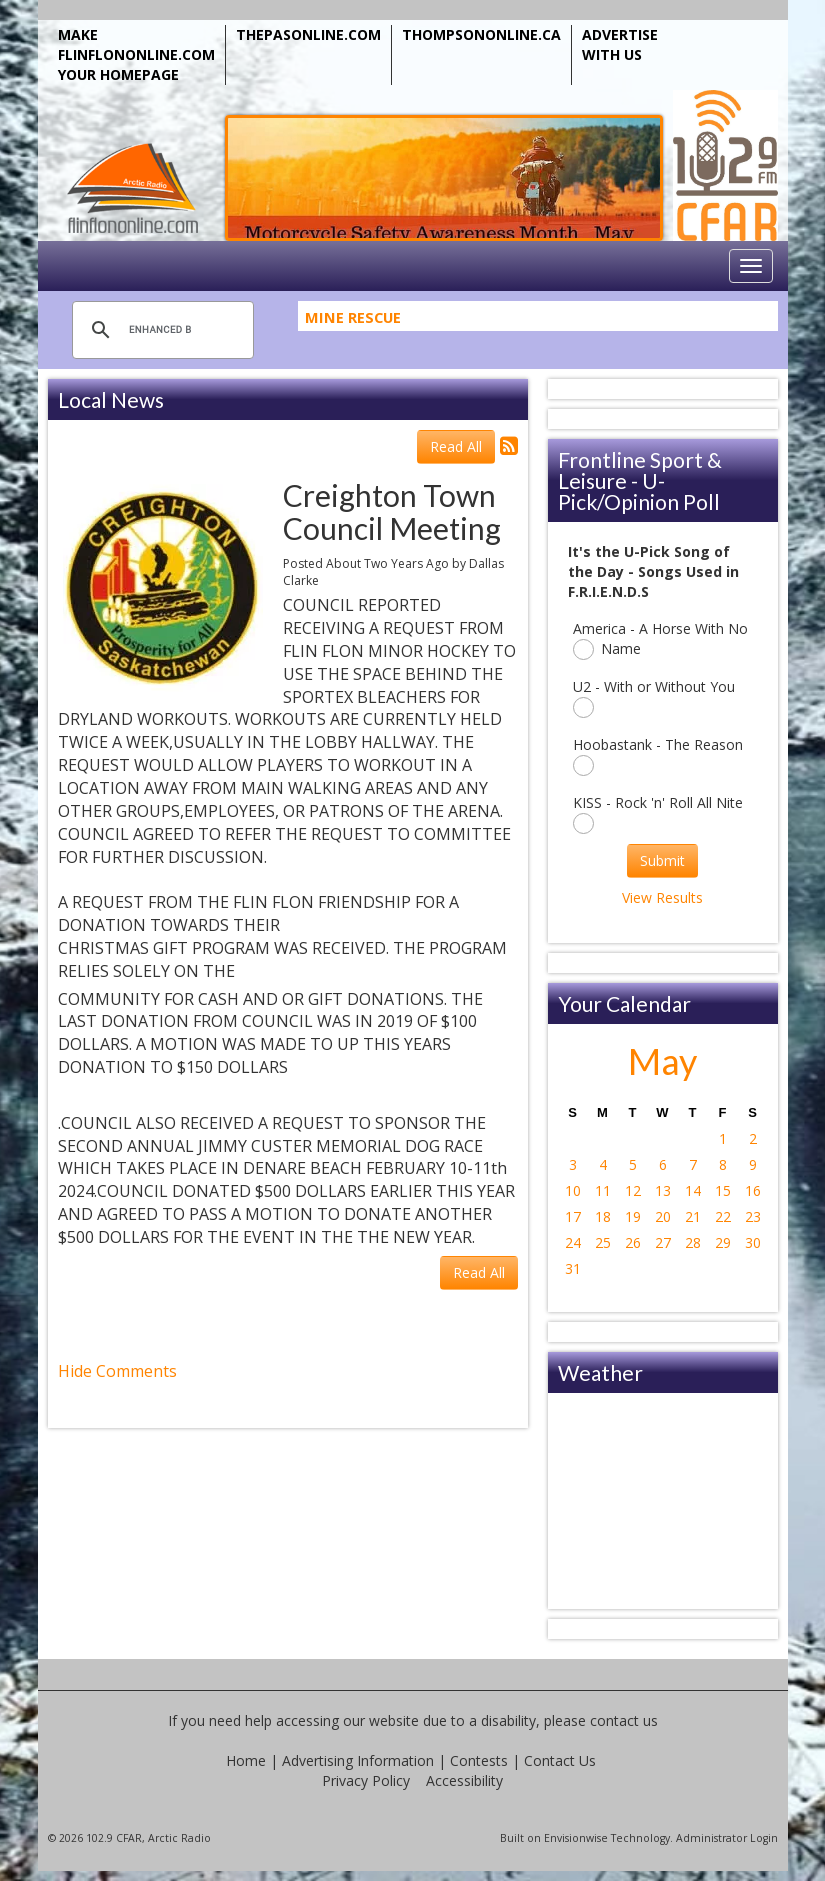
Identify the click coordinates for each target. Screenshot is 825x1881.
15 (723, 1190)
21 (693, 1216)
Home (246, 1760)
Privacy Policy (366, 1780)
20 (663, 1216)
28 (693, 1242)
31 (573, 1268)
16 (753, 1190)
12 (633, 1190)
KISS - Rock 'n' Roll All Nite (658, 813)
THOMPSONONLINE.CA (481, 34)
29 (723, 1242)
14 (693, 1190)
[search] (160, 330)
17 (573, 1216)
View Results (662, 897)
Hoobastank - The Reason (658, 755)
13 (663, 1190)
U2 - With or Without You (654, 697)
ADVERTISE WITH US (620, 44)
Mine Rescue (353, 322)
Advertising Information (358, 1760)
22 (723, 1216)
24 (573, 1242)
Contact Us (560, 1760)
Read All (456, 446)
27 (663, 1242)
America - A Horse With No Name (660, 639)
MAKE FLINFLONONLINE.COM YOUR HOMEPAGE (136, 54)
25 (603, 1242)
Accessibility (464, 1780)
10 (573, 1190)
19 (633, 1216)
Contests (479, 1760)
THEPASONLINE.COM (308, 34)
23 (753, 1216)
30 (753, 1242)
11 (603, 1190)
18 (603, 1216)
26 (633, 1242)
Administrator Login (727, 1838)
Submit (662, 860)
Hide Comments (117, 1371)
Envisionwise (576, 1838)
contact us (624, 1720)
